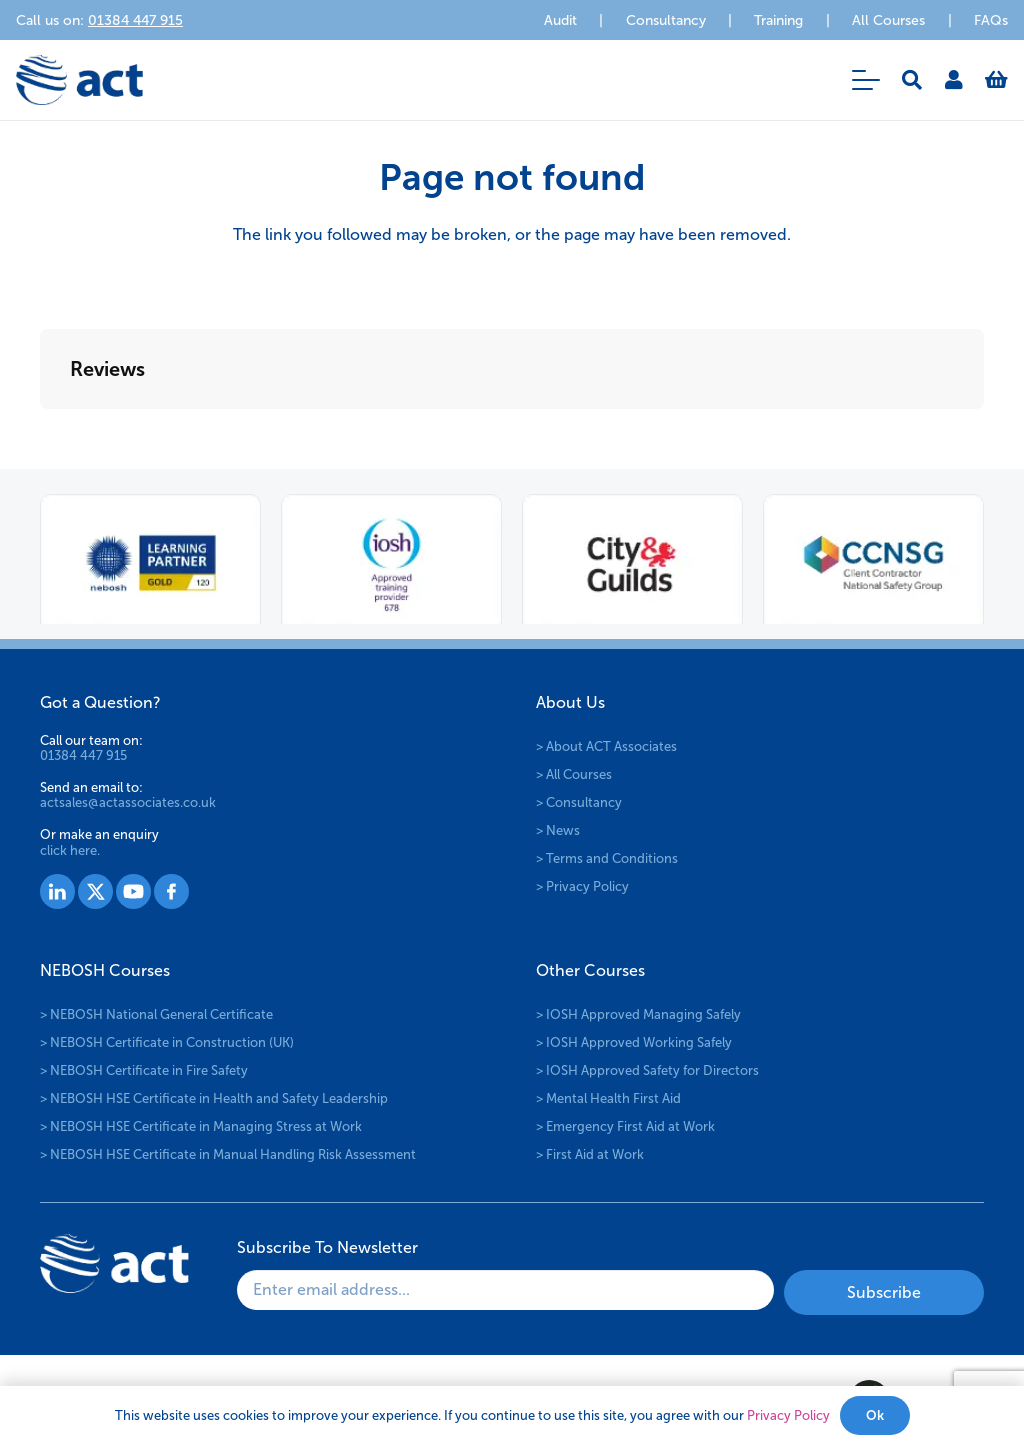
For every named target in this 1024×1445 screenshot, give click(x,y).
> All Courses (574, 774)
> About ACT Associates (606, 746)
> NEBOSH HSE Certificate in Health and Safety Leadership (214, 1098)
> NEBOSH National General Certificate (156, 1014)
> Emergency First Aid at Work (625, 1126)
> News (558, 830)
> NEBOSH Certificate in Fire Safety (144, 1070)
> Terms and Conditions (607, 858)
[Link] (954, 80)
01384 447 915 (83, 755)
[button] (866, 80)
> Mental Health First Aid (608, 1098)
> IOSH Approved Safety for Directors (647, 1070)
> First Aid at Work (590, 1154)
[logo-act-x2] (79, 80)
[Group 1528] (95, 891)
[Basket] (996, 80)
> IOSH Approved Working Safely (634, 1042)
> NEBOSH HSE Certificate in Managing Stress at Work (201, 1126)
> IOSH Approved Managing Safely (638, 1014)
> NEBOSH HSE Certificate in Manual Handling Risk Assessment (228, 1154)
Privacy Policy (788, 1415)
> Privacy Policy (582, 886)
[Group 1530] (171, 891)
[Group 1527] (57, 891)
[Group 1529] (133, 891)
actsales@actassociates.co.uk (128, 802)
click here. (70, 850)
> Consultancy (579, 802)
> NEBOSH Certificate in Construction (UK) (167, 1042)
